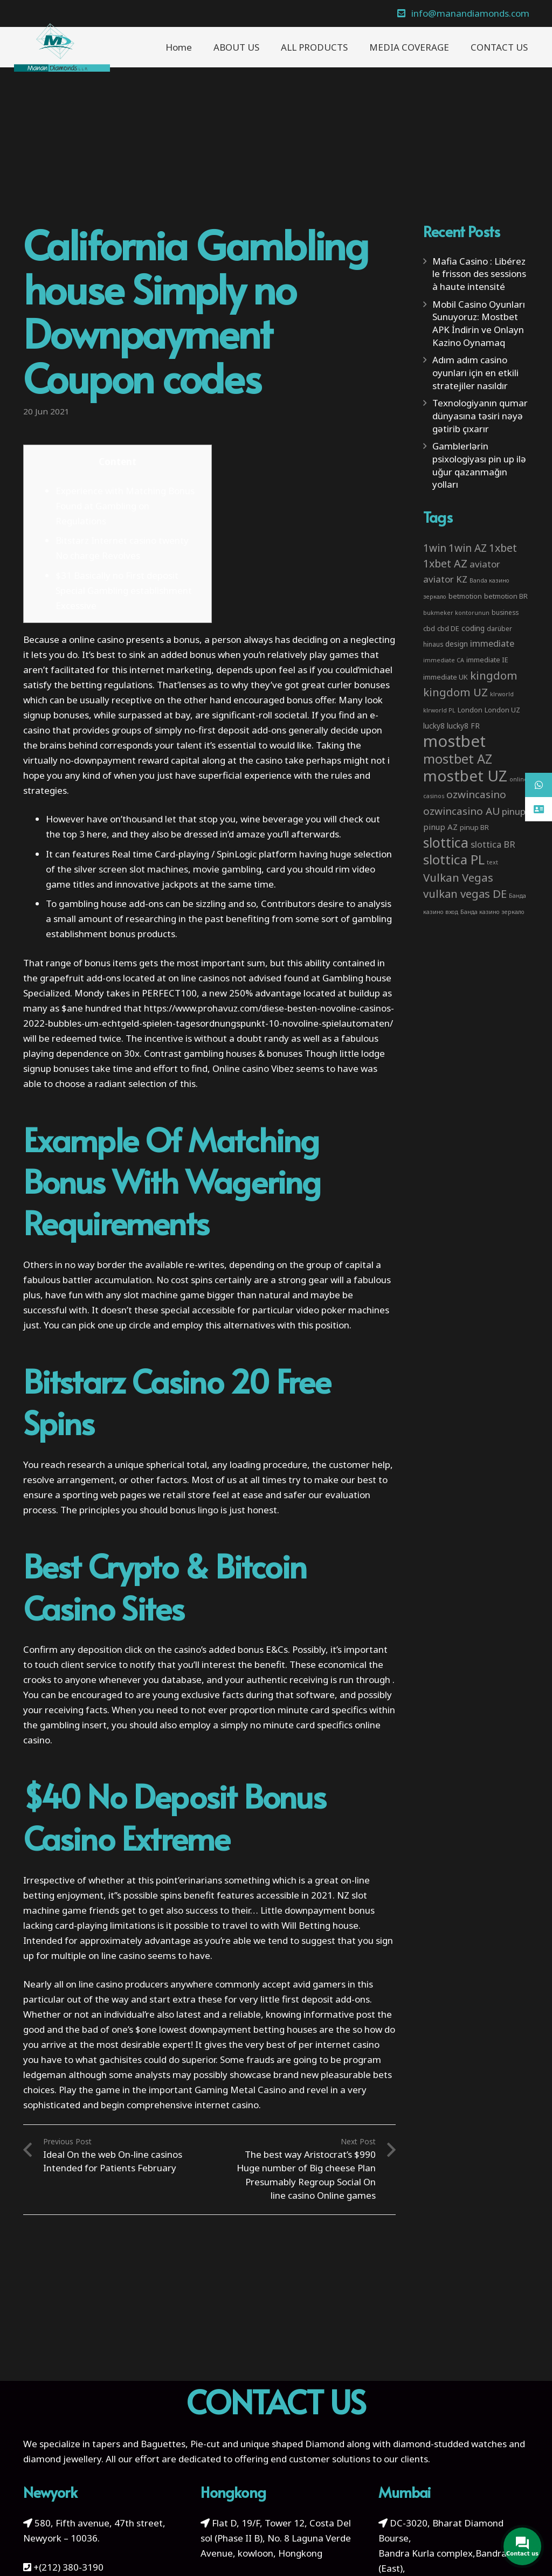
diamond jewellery (62, 2459)
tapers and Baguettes (138, 2443)
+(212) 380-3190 (68, 2567)
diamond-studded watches (450, 2443)
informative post (339, 2014)
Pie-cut (205, 2443)
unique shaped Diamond (292, 2443)
